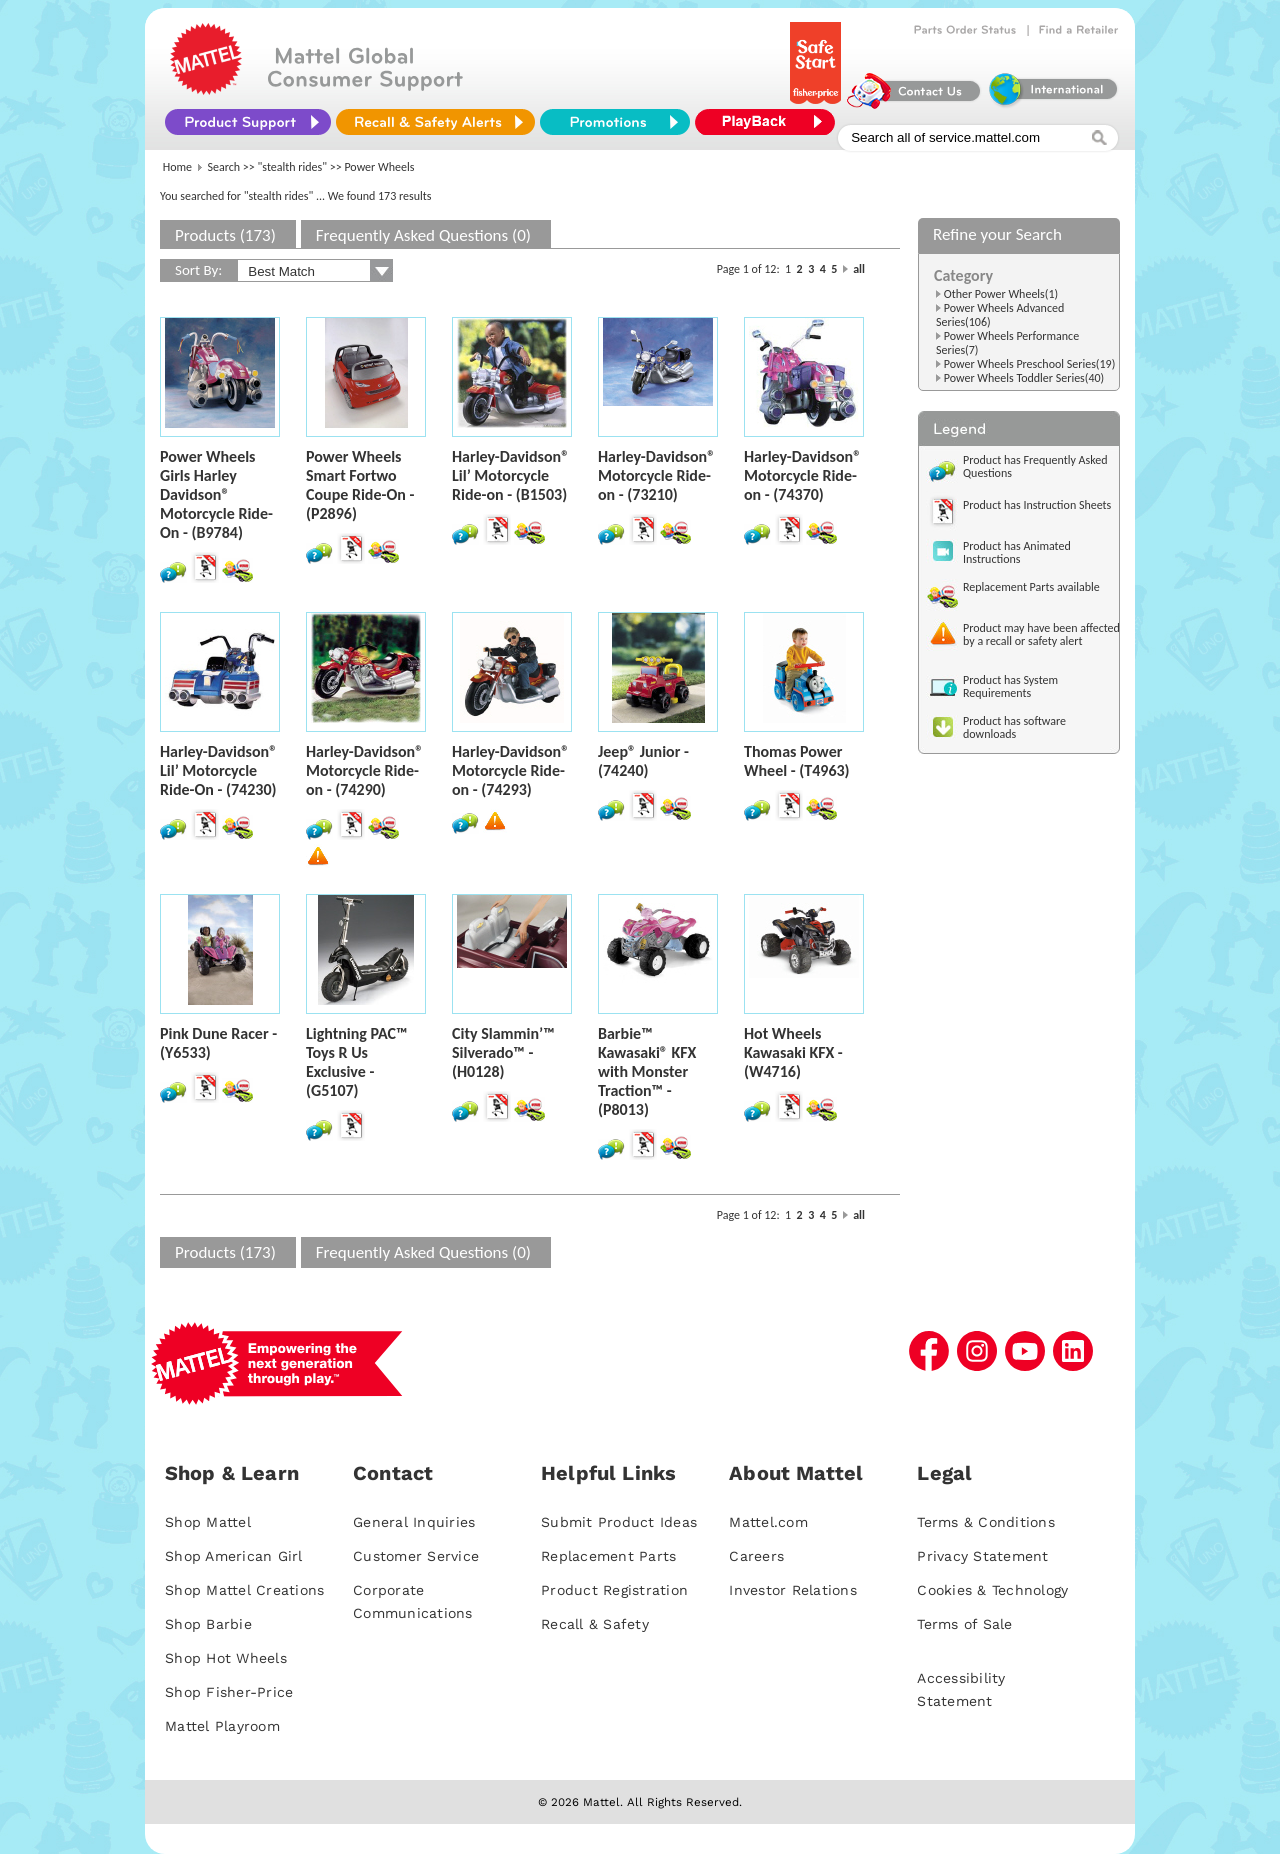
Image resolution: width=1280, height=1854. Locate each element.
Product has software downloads (1014, 727)
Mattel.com (768, 1522)
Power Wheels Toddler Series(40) (1024, 378)
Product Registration (614, 1590)
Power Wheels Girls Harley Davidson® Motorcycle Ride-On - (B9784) (216, 494)
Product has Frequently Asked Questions (1035, 466)
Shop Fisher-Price (229, 1692)
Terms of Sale (964, 1624)
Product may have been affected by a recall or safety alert (1041, 634)
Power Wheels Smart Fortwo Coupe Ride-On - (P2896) (360, 485)
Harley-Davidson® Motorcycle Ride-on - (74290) (364, 770)
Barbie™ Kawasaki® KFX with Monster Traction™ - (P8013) (647, 1071)
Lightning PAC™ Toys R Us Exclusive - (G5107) (357, 1062)
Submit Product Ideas (619, 1522)
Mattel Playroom (222, 1726)
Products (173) (225, 235)
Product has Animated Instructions (1017, 552)
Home (177, 167)
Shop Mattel (208, 1522)
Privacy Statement (982, 1556)
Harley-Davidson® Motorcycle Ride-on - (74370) (802, 475)
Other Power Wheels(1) (1001, 294)
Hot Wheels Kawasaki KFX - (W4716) (793, 1052)
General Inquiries (414, 1522)
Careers (756, 1556)
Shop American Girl (234, 1556)
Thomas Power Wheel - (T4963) (797, 761)
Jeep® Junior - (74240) (643, 761)
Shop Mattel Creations (244, 1590)
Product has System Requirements (1010, 686)
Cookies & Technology (992, 1590)
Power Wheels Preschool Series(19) (1030, 364)
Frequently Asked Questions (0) (423, 235)
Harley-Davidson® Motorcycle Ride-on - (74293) (510, 770)
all (859, 269)
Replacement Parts (608, 1556)
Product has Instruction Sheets (1037, 505)
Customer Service (416, 1556)
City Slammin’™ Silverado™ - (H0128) (503, 1052)
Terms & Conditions (986, 1522)
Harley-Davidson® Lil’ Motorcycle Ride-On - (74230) (218, 770)
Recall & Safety (595, 1624)
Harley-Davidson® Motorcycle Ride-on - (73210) (656, 475)
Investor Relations (793, 1590)
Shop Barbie (208, 1624)
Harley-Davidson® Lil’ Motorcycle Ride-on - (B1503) (510, 475)
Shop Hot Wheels (226, 1658)
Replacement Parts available (1031, 587)
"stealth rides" (293, 167)
